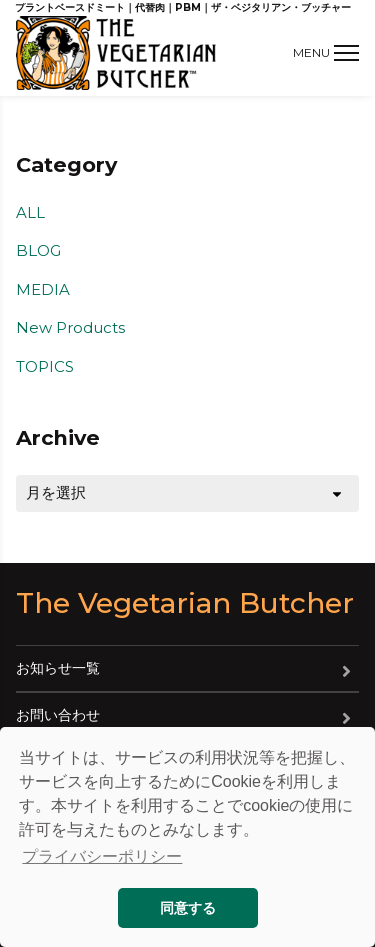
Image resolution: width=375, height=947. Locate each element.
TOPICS (45, 366)
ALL (30, 212)
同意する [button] (188, 908)
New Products (70, 327)
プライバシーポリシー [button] (102, 856)
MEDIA (43, 289)
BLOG (38, 250)
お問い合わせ (58, 715)
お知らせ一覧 (58, 668)
